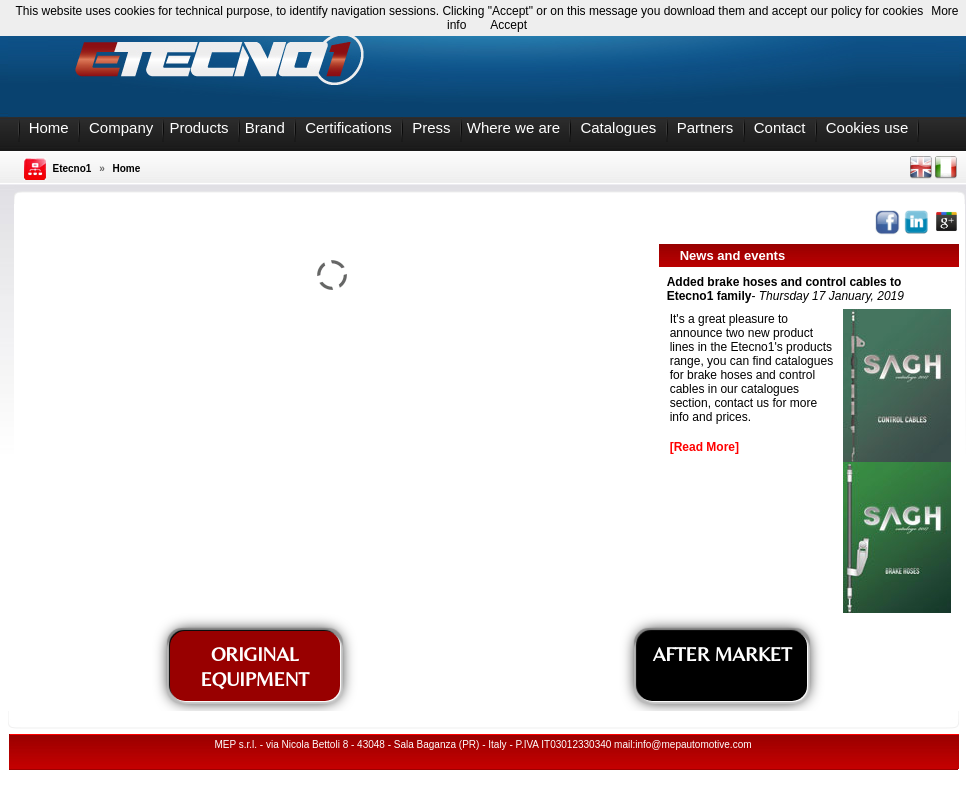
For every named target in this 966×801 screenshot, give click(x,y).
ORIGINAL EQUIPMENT (254, 666)
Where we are (513, 127)
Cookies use (867, 127)
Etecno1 (72, 168)
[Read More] (704, 447)
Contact (780, 127)
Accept (508, 25)
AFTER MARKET (722, 653)
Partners (705, 127)
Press (431, 127)
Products (198, 127)
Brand (265, 127)
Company (121, 127)
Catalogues (618, 127)
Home (49, 127)
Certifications (348, 127)
